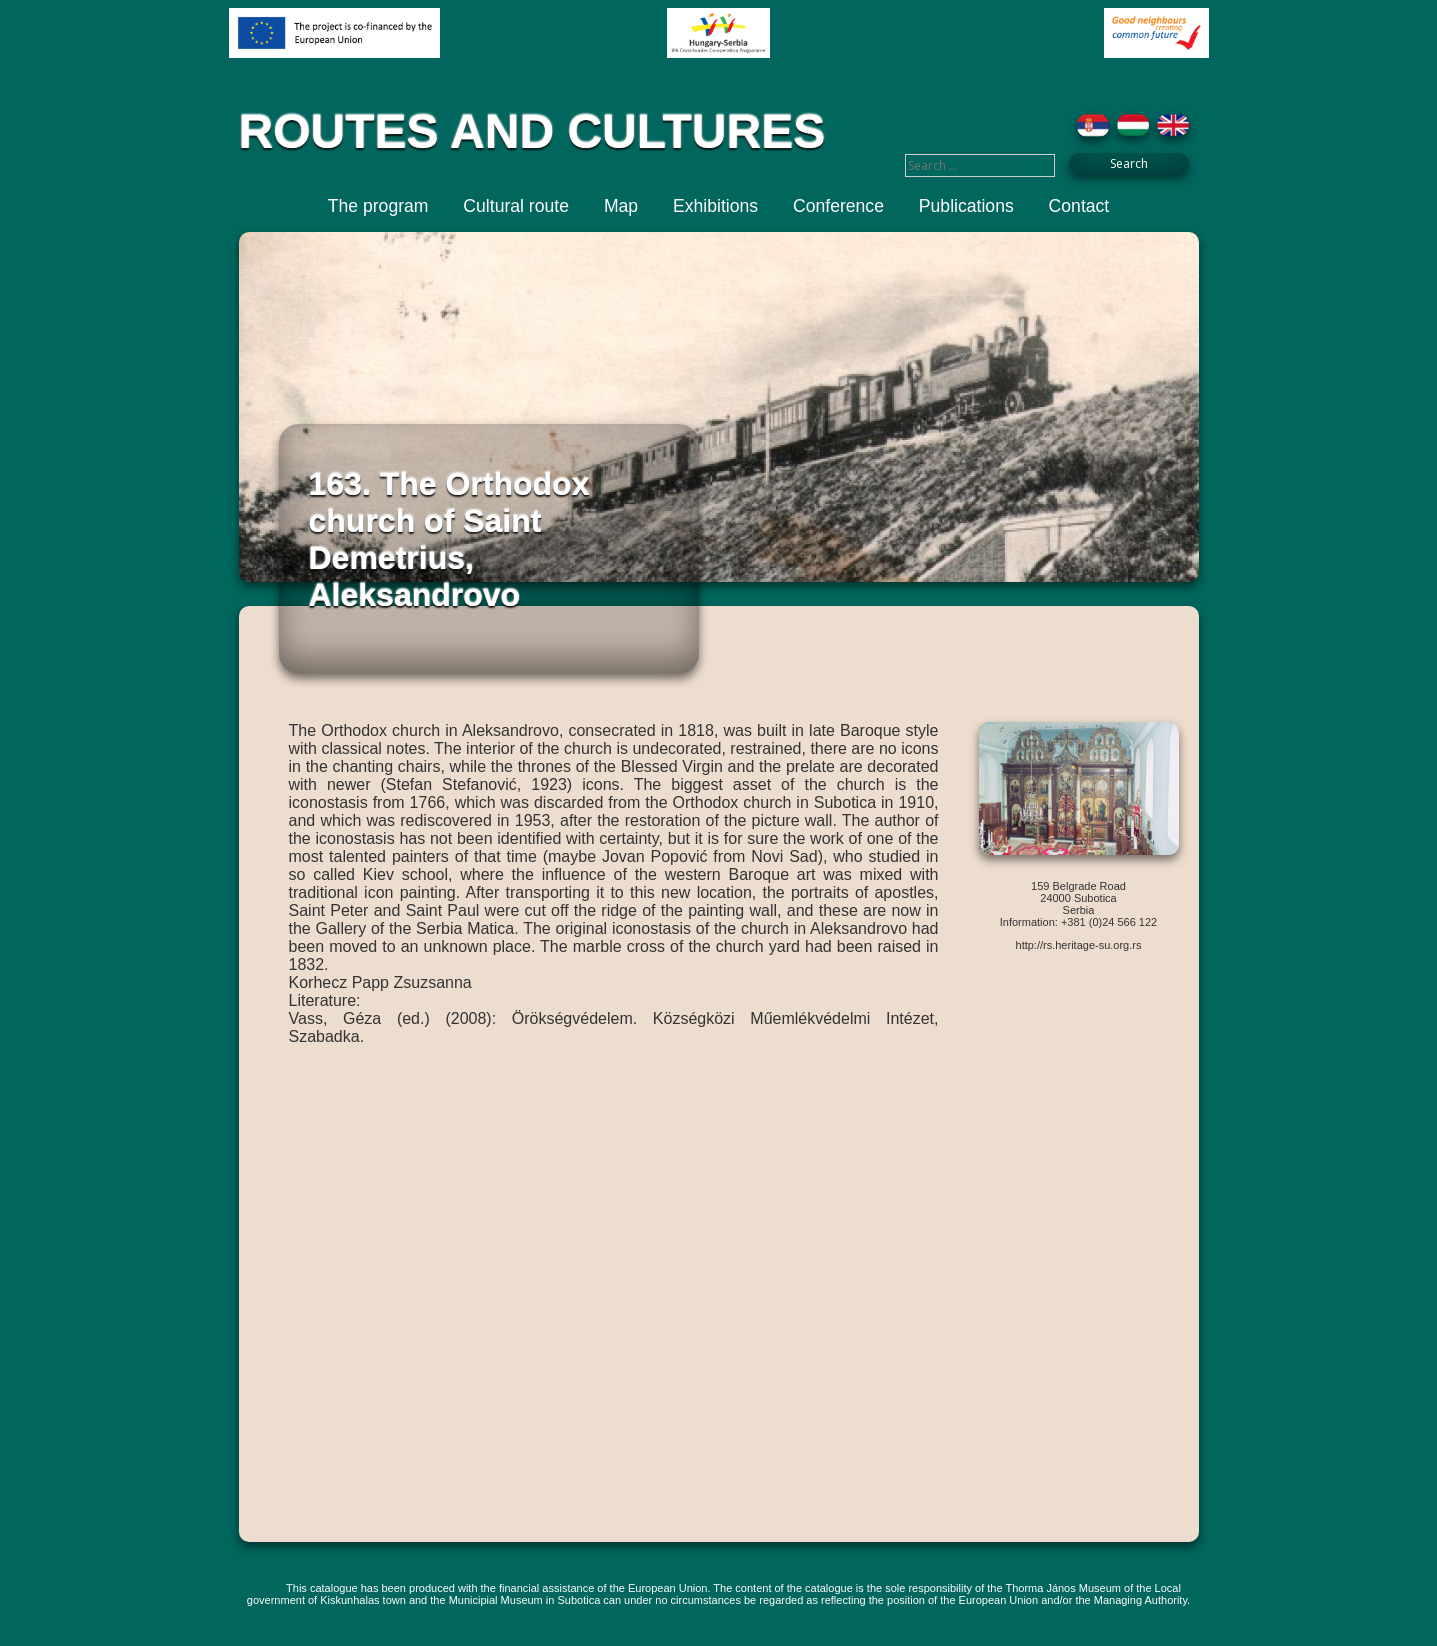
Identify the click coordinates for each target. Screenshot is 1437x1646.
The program (378, 206)
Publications (966, 206)
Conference (838, 206)
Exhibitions (715, 206)
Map (621, 206)
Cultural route (516, 206)
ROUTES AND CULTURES (532, 131)
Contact (1079, 206)
